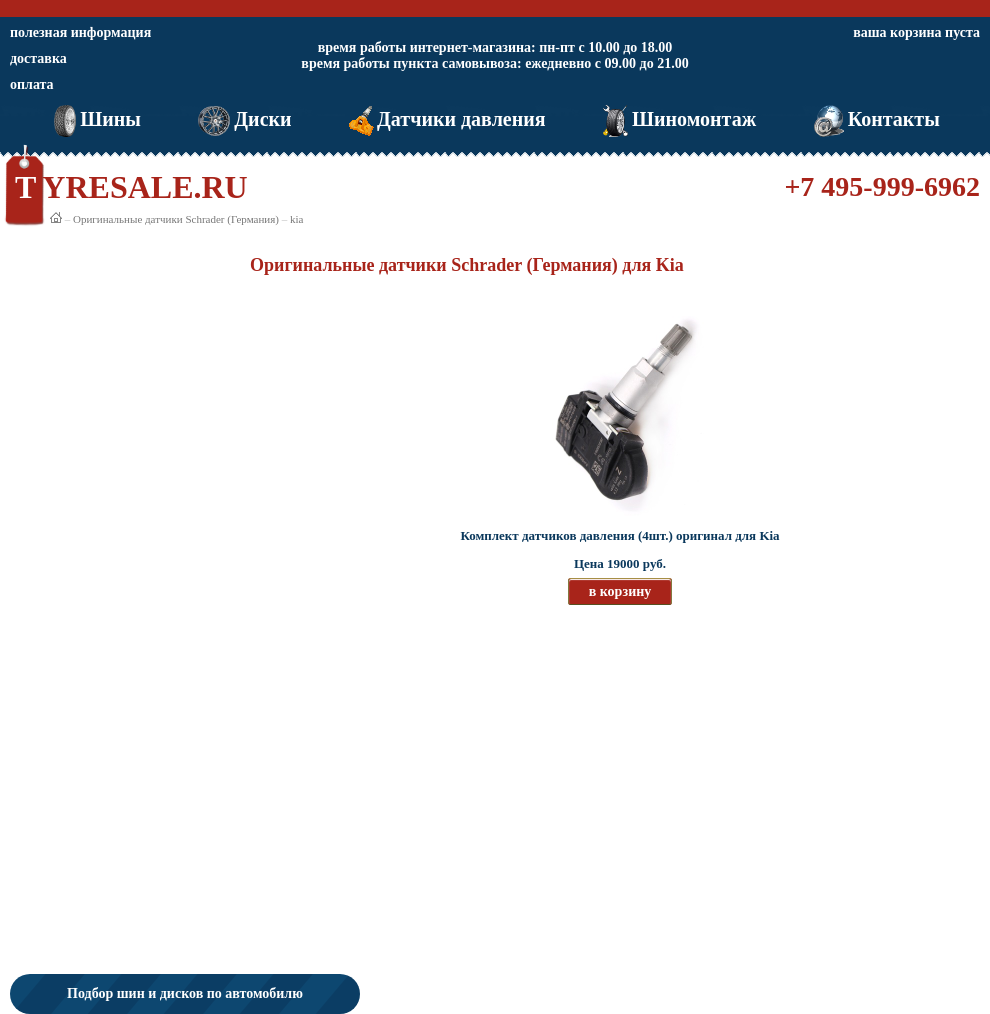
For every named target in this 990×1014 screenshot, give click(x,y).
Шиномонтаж (677, 119)
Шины (95, 119)
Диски (242, 119)
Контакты (875, 119)
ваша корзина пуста (916, 32)
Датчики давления (445, 119)
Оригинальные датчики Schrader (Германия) (176, 219)
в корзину (620, 591)
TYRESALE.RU (131, 187)
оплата (32, 84)
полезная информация (80, 32)
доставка (38, 58)
